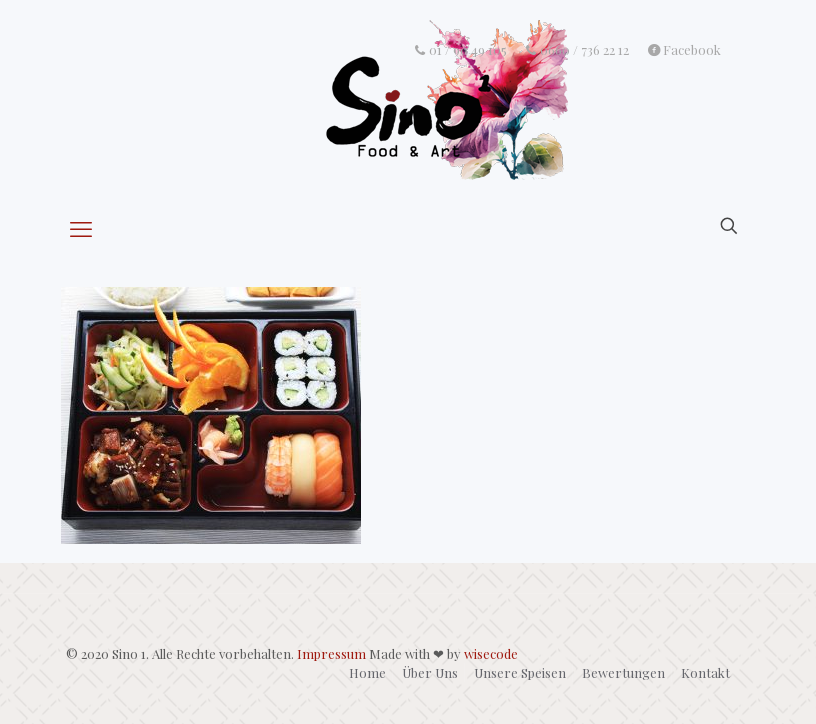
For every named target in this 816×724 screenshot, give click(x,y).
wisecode (491, 653)
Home (367, 672)
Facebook (684, 50)
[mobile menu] (83, 228)
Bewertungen (623, 672)
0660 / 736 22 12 (577, 50)
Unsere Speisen (520, 672)
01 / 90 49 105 (460, 50)
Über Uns (430, 672)
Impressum (331, 653)
